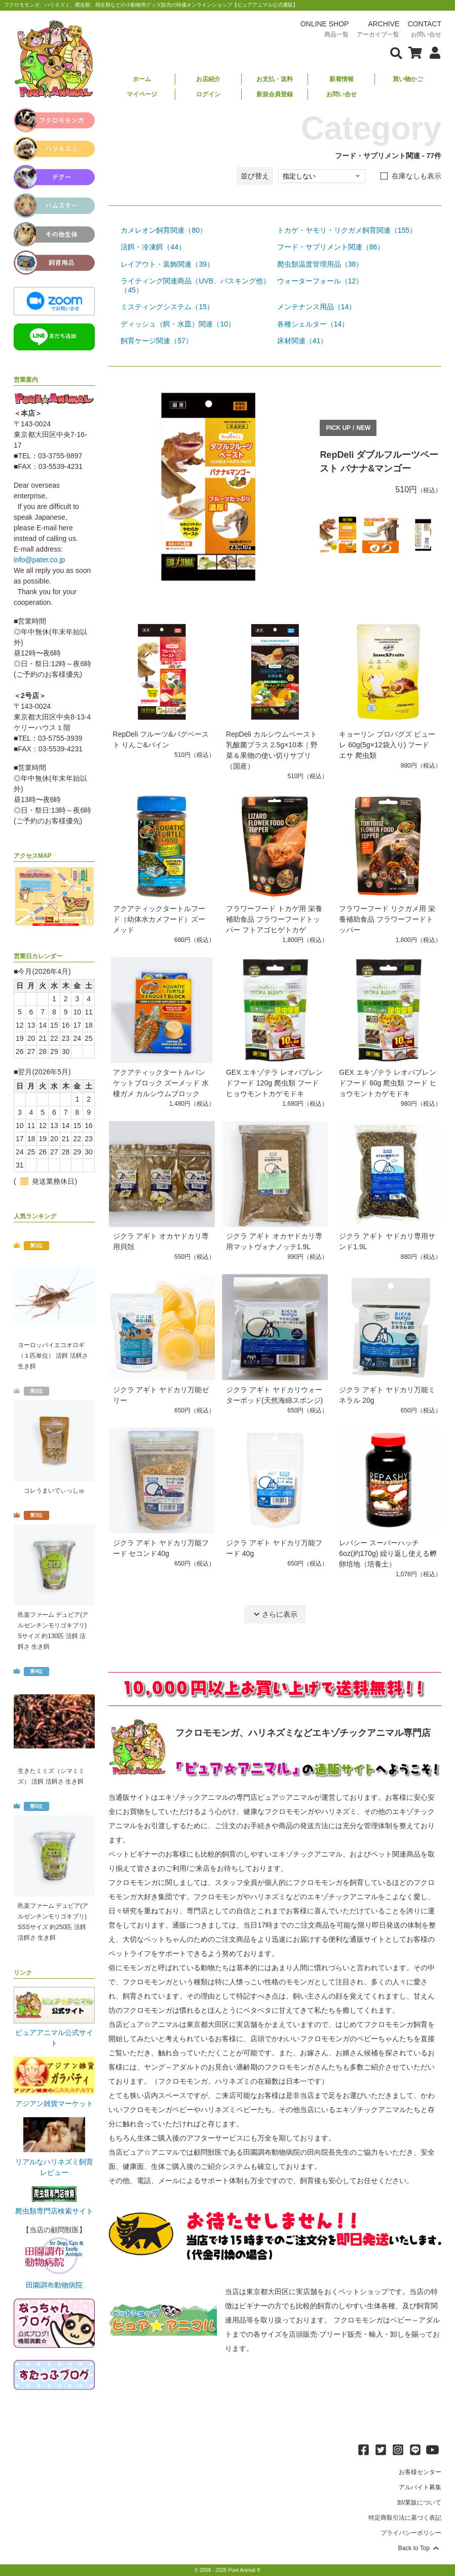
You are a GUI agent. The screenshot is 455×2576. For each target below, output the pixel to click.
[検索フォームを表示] (396, 52)
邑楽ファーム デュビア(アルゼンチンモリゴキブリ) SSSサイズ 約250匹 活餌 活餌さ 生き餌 (53, 1921)
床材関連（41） (302, 341)
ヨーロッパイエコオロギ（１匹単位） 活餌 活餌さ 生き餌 (53, 1355)
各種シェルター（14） (313, 324)
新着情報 (341, 79)
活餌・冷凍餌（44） (153, 247)
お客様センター (420, 2472)
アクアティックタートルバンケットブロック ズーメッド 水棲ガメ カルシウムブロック (161, 1083)
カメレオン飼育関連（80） (164, 230)
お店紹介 (208, 79)
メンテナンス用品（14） (316, 307)
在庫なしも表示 (416, 176)
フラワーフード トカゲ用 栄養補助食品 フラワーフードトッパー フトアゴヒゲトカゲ (274, 919)
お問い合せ (341, 94)
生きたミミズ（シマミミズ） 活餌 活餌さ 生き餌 (51, 1776)
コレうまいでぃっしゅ (54, 1490)
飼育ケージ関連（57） (157, 341)
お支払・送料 (274, 79)
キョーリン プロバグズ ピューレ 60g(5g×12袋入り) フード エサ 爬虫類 (387, 744)
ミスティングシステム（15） (167, 307)
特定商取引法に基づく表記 (404, 2517)
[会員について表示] (432, 52)
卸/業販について (419, 2502)
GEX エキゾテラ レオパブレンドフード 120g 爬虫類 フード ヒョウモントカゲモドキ (274, 1083)
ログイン (208, 94)
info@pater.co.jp (39, 560)
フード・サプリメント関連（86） (331, 247)
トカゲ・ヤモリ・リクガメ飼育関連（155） (346, 230)
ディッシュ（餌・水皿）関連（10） (178, 324)
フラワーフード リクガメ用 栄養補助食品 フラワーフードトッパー (387, 919)
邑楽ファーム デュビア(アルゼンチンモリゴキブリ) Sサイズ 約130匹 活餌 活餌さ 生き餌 (53, 1630)
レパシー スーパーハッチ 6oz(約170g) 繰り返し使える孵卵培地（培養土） (388, 1553)
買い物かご (408, 79)
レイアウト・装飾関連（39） (167, 264)
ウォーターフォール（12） (320, 281)
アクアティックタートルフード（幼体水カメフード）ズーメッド (159, 919)
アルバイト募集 (420, 2487)
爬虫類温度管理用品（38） (320, 264)
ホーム (142, 79)
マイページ (142, 94)
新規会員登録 (274, 94)
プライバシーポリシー (411, 2532)
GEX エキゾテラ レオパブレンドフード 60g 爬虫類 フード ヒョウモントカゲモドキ (388, 1083)
